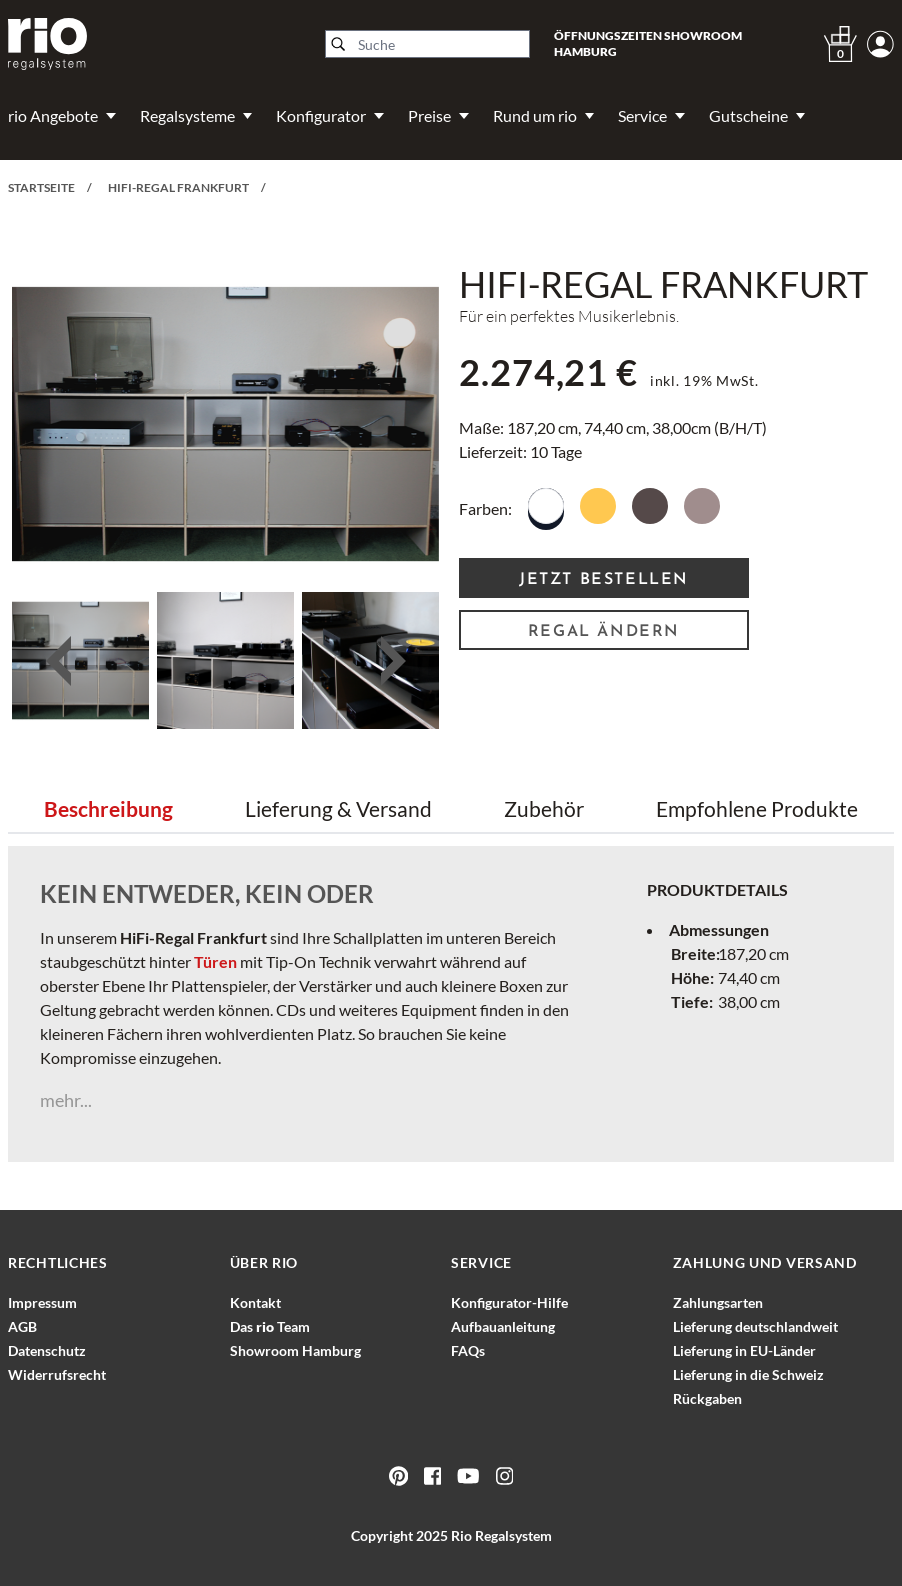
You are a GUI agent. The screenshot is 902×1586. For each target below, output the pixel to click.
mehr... (66, 1100)
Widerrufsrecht (57, 1374)
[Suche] (427, 44)
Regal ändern (604, 632)
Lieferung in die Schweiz (748, 1374)
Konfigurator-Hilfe (509, 1302)
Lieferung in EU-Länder (744, 1350)
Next (393, 661)
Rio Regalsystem (501, 1535)
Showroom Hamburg (295, 1350)
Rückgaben (707, 1398)
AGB (22, 1326)
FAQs (468, 1350)
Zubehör (544, 808)
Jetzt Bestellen (604, 580)
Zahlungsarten (718, 1302)
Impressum (42, 1302)
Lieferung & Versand (338, 808)
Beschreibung (108, 808)
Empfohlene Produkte (757, 808)
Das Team (270, 1326)
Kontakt (255, 1302)
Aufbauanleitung (503, 1326)
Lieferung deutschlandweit (755, 1326)
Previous (58, 661)
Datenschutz (47, 1350)
